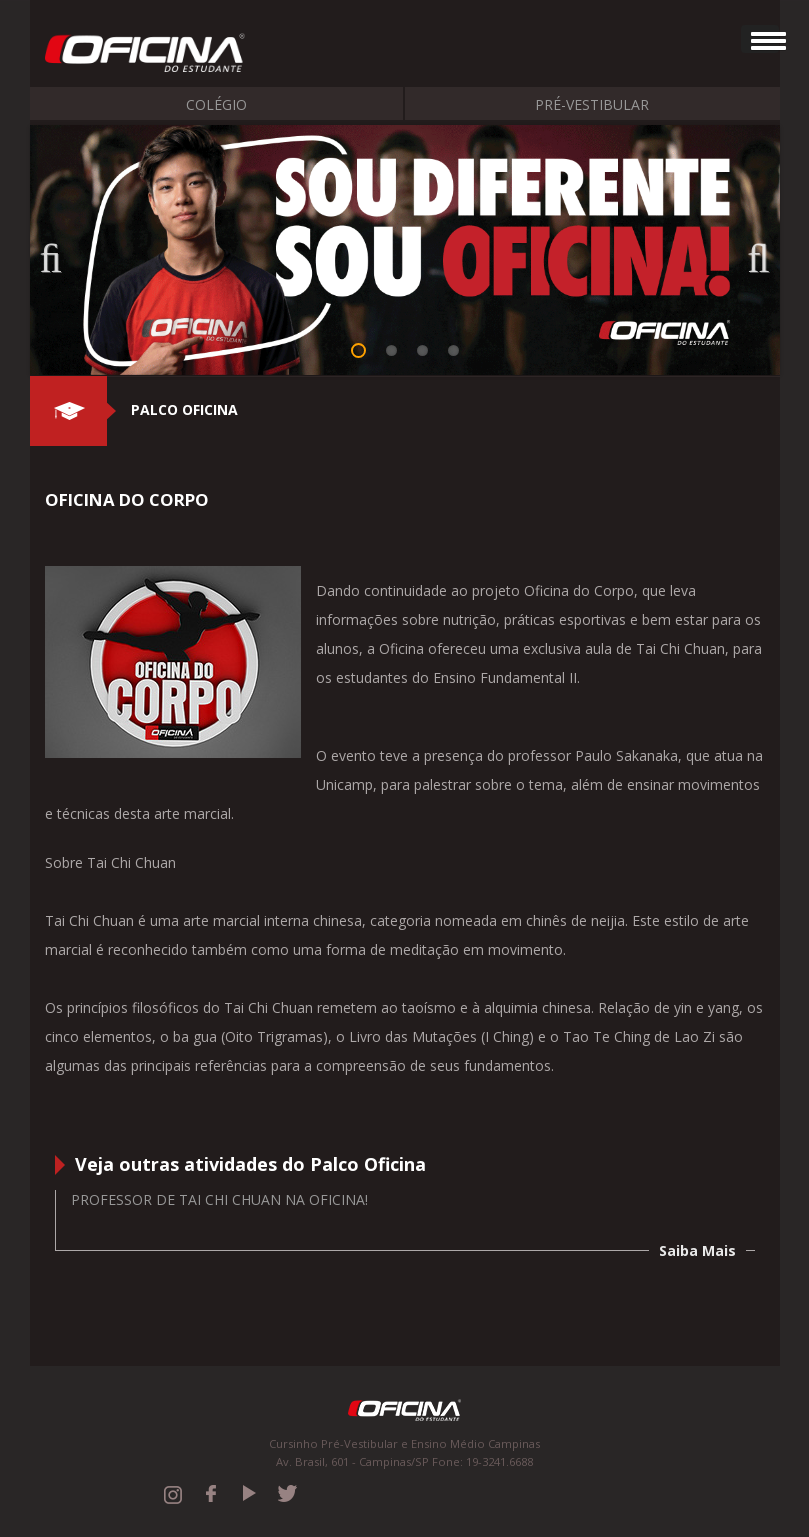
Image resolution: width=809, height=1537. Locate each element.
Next (750, 252)
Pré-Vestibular (592, 104)
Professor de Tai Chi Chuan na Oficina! (219, 1199)
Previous (60, 252)
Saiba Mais (697, 1250)
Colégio (216, 104)
